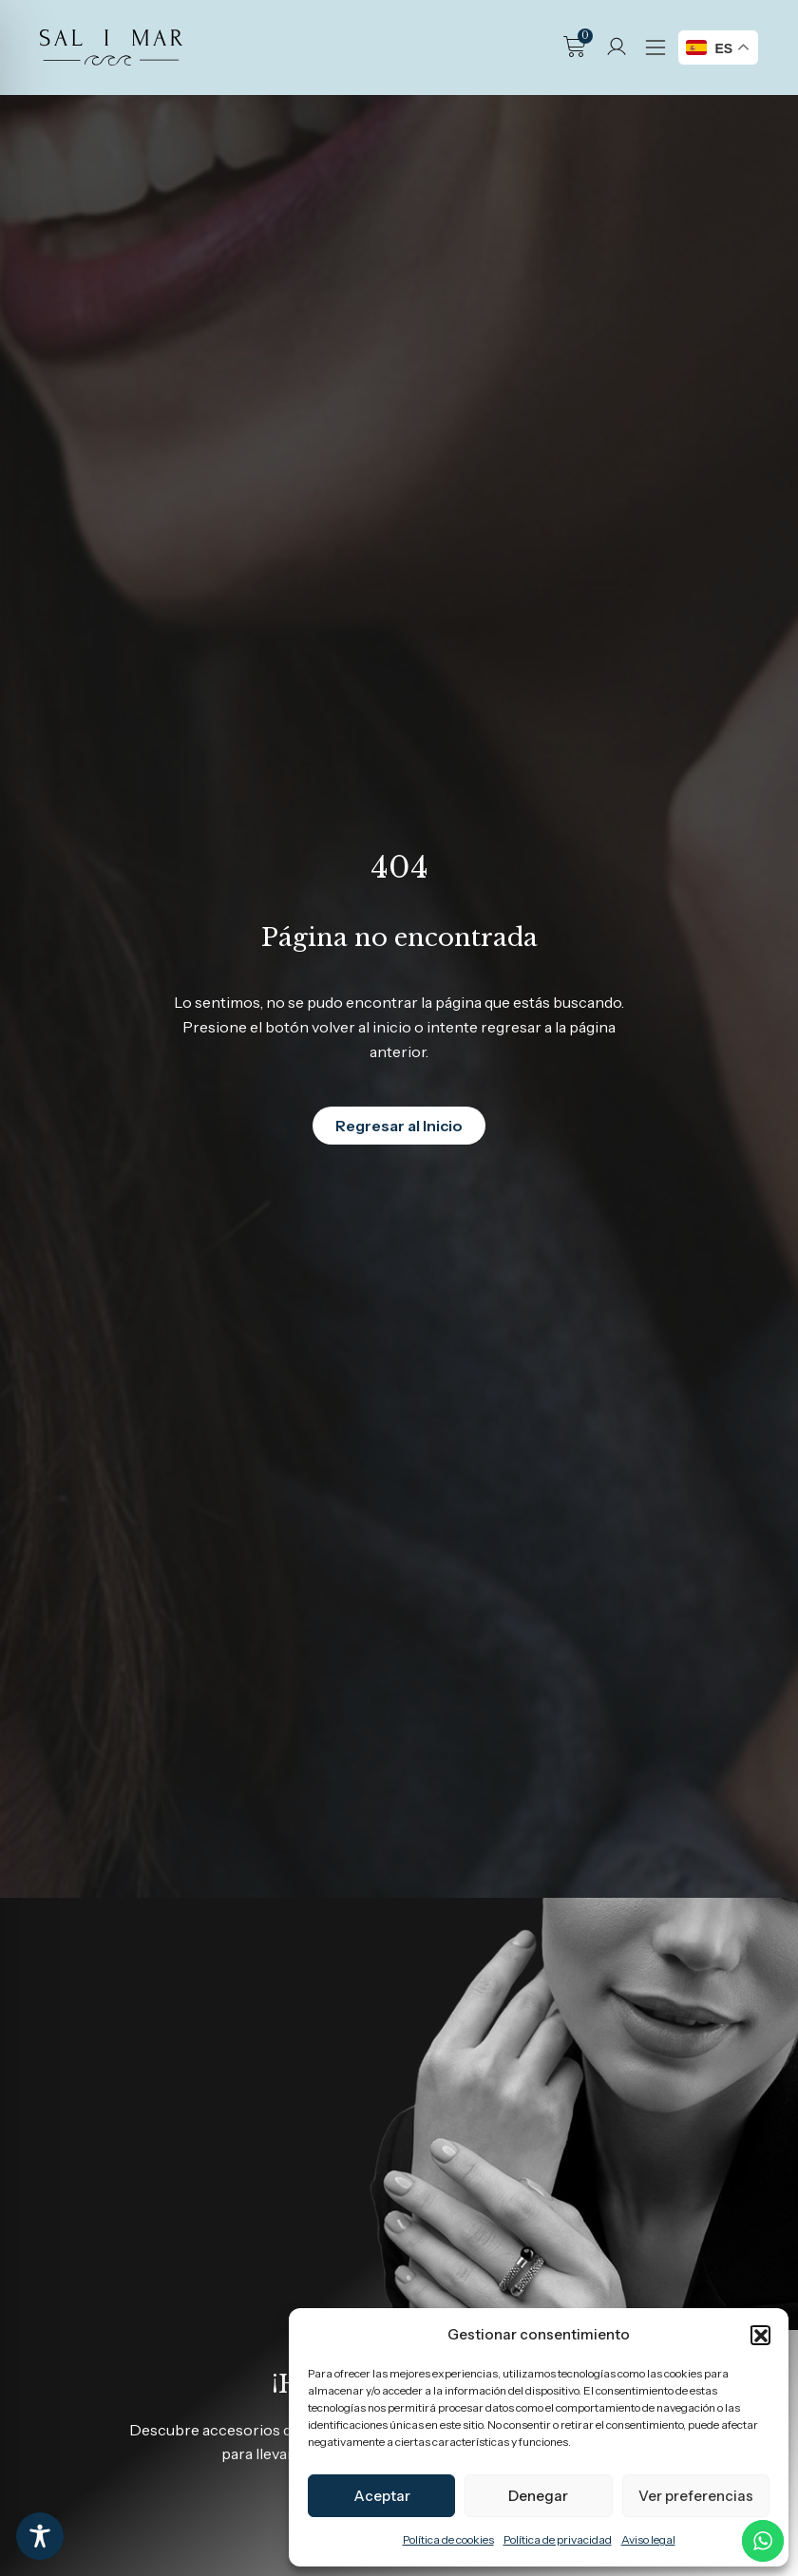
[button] (760, 2334)
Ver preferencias (695, 2496)
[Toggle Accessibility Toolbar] (40, 2536)
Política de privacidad (558, 2539)
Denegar (538, 2496)
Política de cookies (448, 2539)
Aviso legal (648, 2539)
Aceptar (381, 2496)
